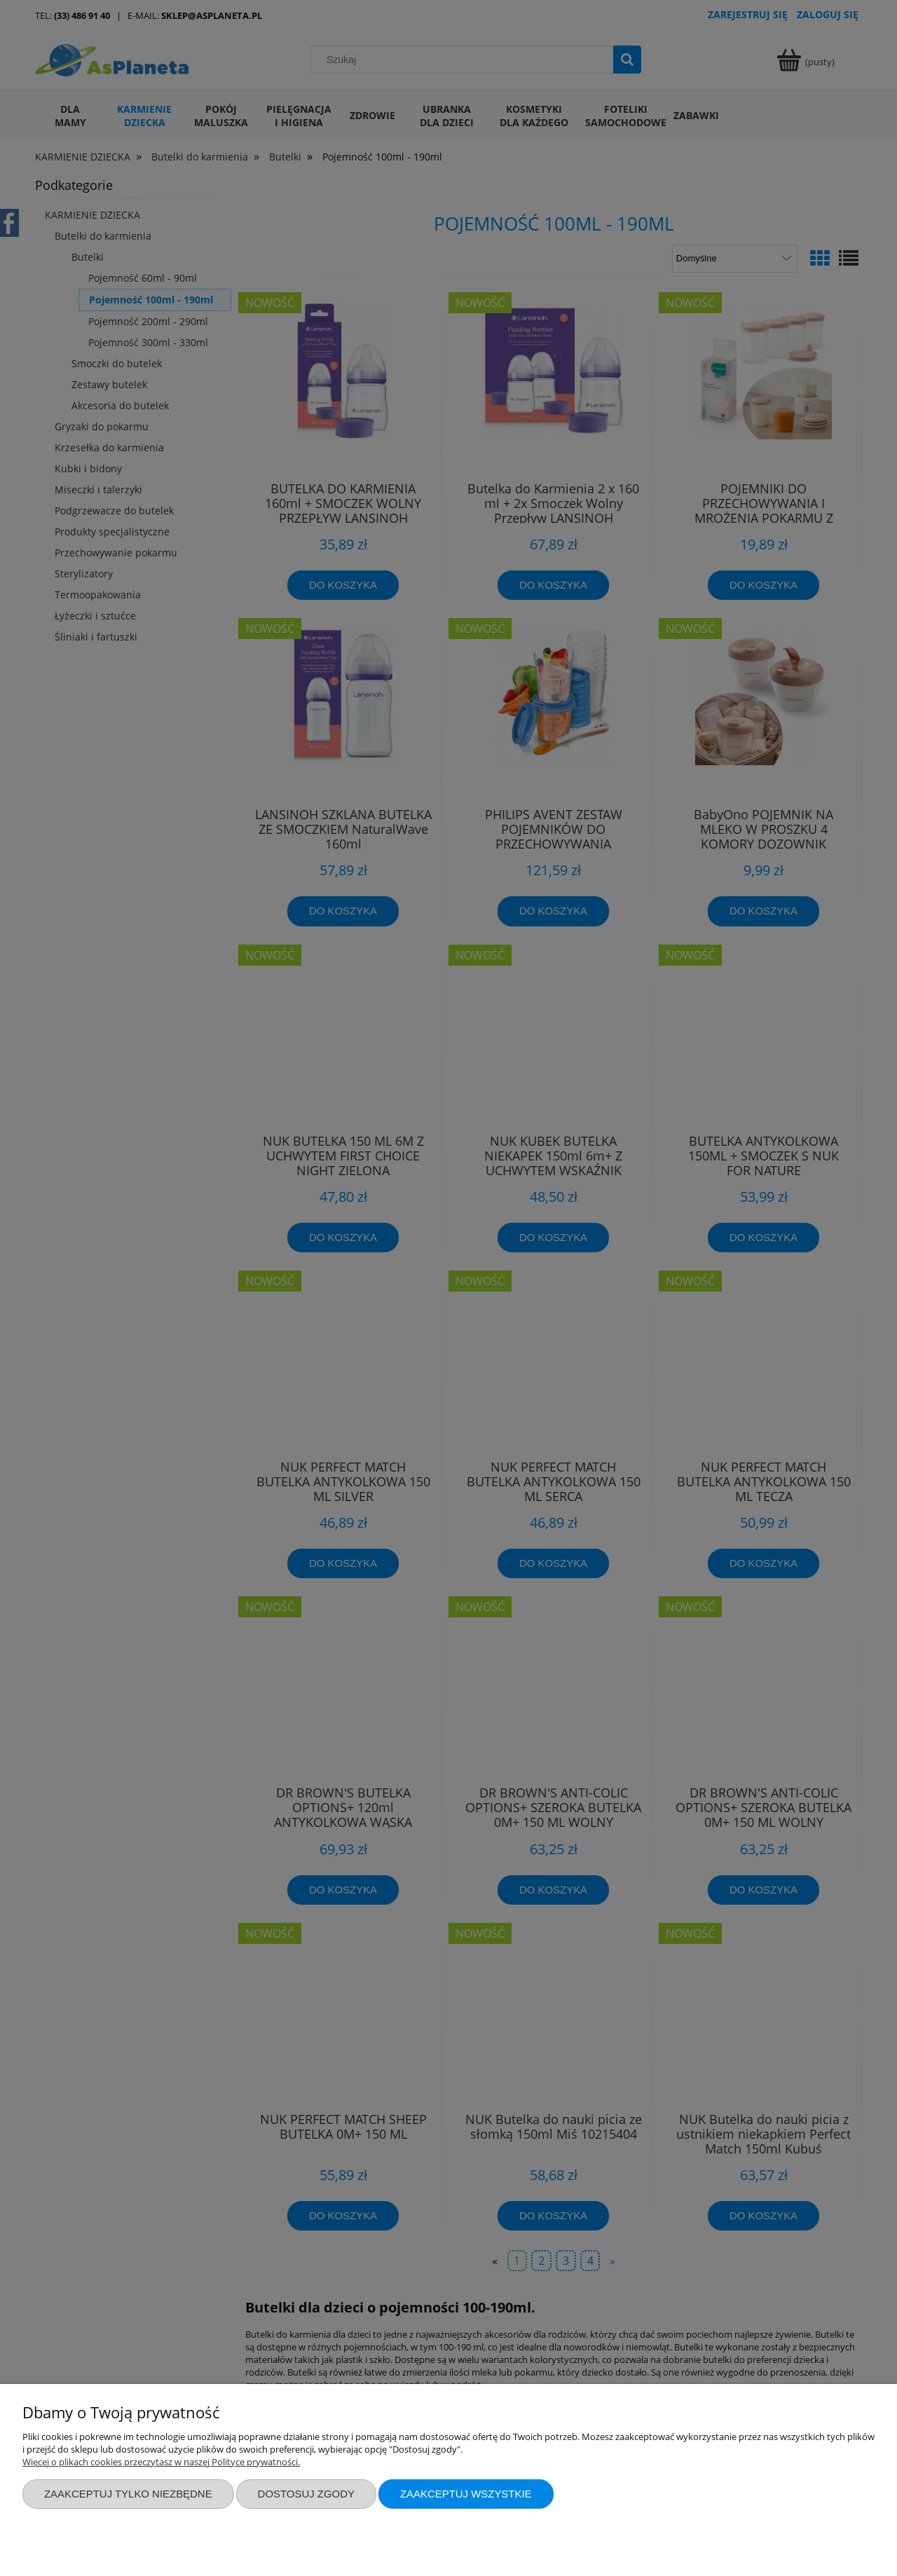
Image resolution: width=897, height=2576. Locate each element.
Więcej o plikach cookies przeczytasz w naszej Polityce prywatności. (161, 2461)
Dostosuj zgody (306, 2494)
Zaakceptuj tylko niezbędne (128, 2494)
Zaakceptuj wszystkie (466, 2494)
